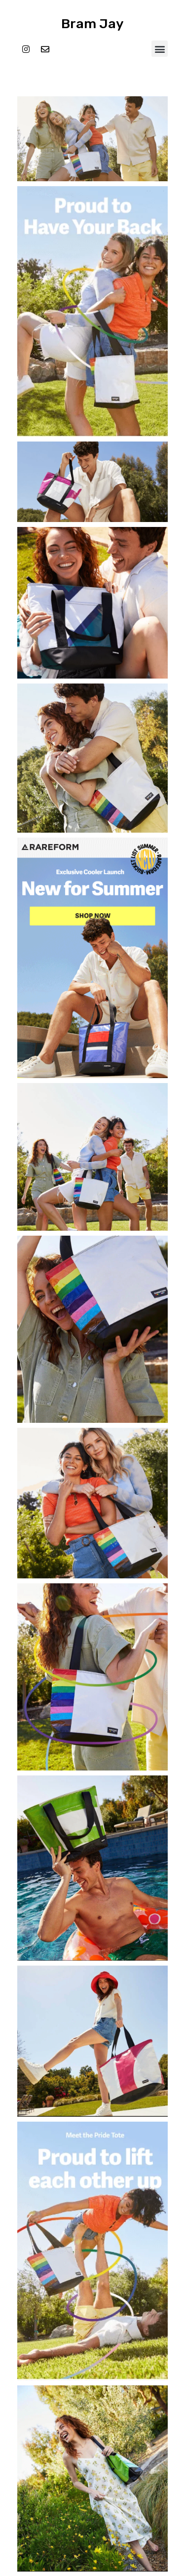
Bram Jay (92, 24)
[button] (159, 48)
